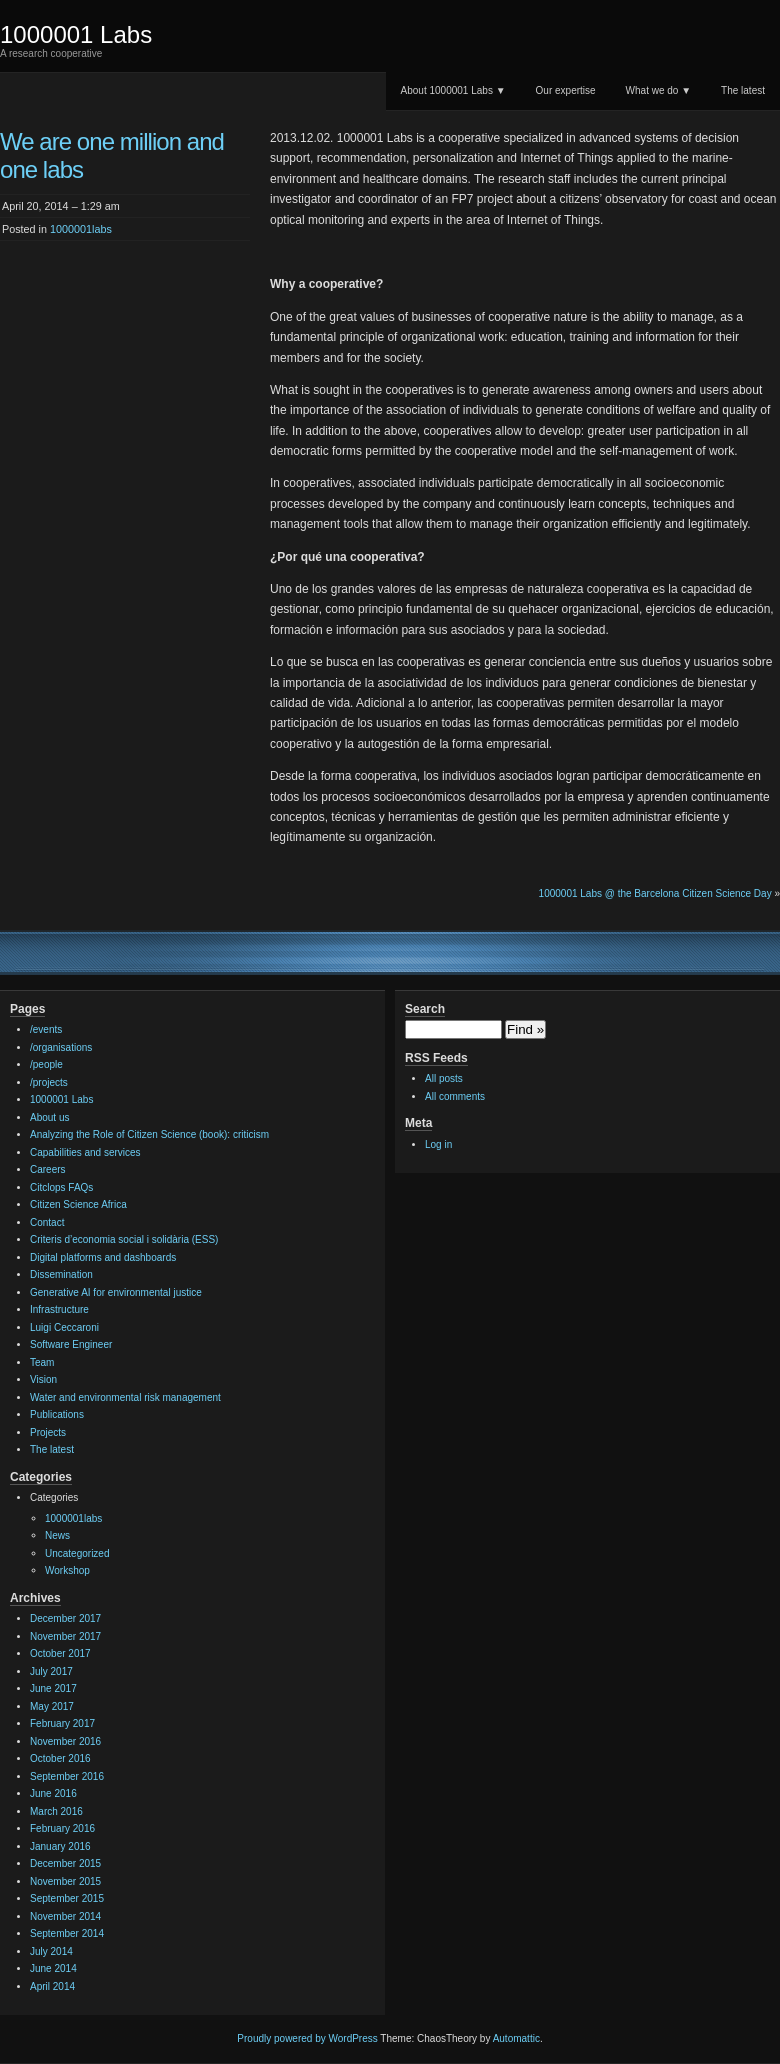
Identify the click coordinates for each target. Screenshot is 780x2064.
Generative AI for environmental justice (116, 1292)
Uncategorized (77, 1553)
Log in (438, 1144)
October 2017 (60, 1653)
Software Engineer (71, 1344)
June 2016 (53, 1793)
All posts (444, 1078)
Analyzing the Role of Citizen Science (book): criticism (149, 1134)
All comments (455, 1096)
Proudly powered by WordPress (307, 2038)
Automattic (516, 2038)
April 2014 (52, 1986)
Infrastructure (59, 1309)
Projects (48, 1432)
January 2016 (60, 1846)
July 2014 (51, 1951)
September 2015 (67, 1898)
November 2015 (65, 1881)
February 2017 (62, 1723)
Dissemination (61, 1274)
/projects (49, 1082)
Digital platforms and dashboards (103, 1257)
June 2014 (53, 1968)
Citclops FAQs (61, 1187)
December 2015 (65, 1863)
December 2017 (65, 1618)
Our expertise (566, 90)
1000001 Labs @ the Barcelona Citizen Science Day (655, 893)
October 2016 (60, 1758)
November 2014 (65, 1916)
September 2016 (67, 1776)
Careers (48, 1169)
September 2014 (67, 1933)
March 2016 (56, 1811)
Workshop (67, 1570)
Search (425, 1009)
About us (49, 1117)
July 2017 (51, 1671)
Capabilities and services (85, 1152)
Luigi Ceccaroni (64, 1327)
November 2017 (65, 1636)
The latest (743, 90)
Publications (57, 1414)
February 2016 (62, 1828)
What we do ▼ (658, 90)
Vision (43, 1379)
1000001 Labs (76, 34)
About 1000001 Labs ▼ (453, 90)
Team (42, 1362)
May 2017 (52, 1706)
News (57, 1535)
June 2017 (53, 1688)
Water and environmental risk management (125, 1397)
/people (46, 1064)
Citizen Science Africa (78, 1204)
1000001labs (81, 229)
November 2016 (65, 1741)
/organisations (61, 1047)
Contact (47, 1222)
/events (46, 1029)
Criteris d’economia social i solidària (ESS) (124, 1239)
